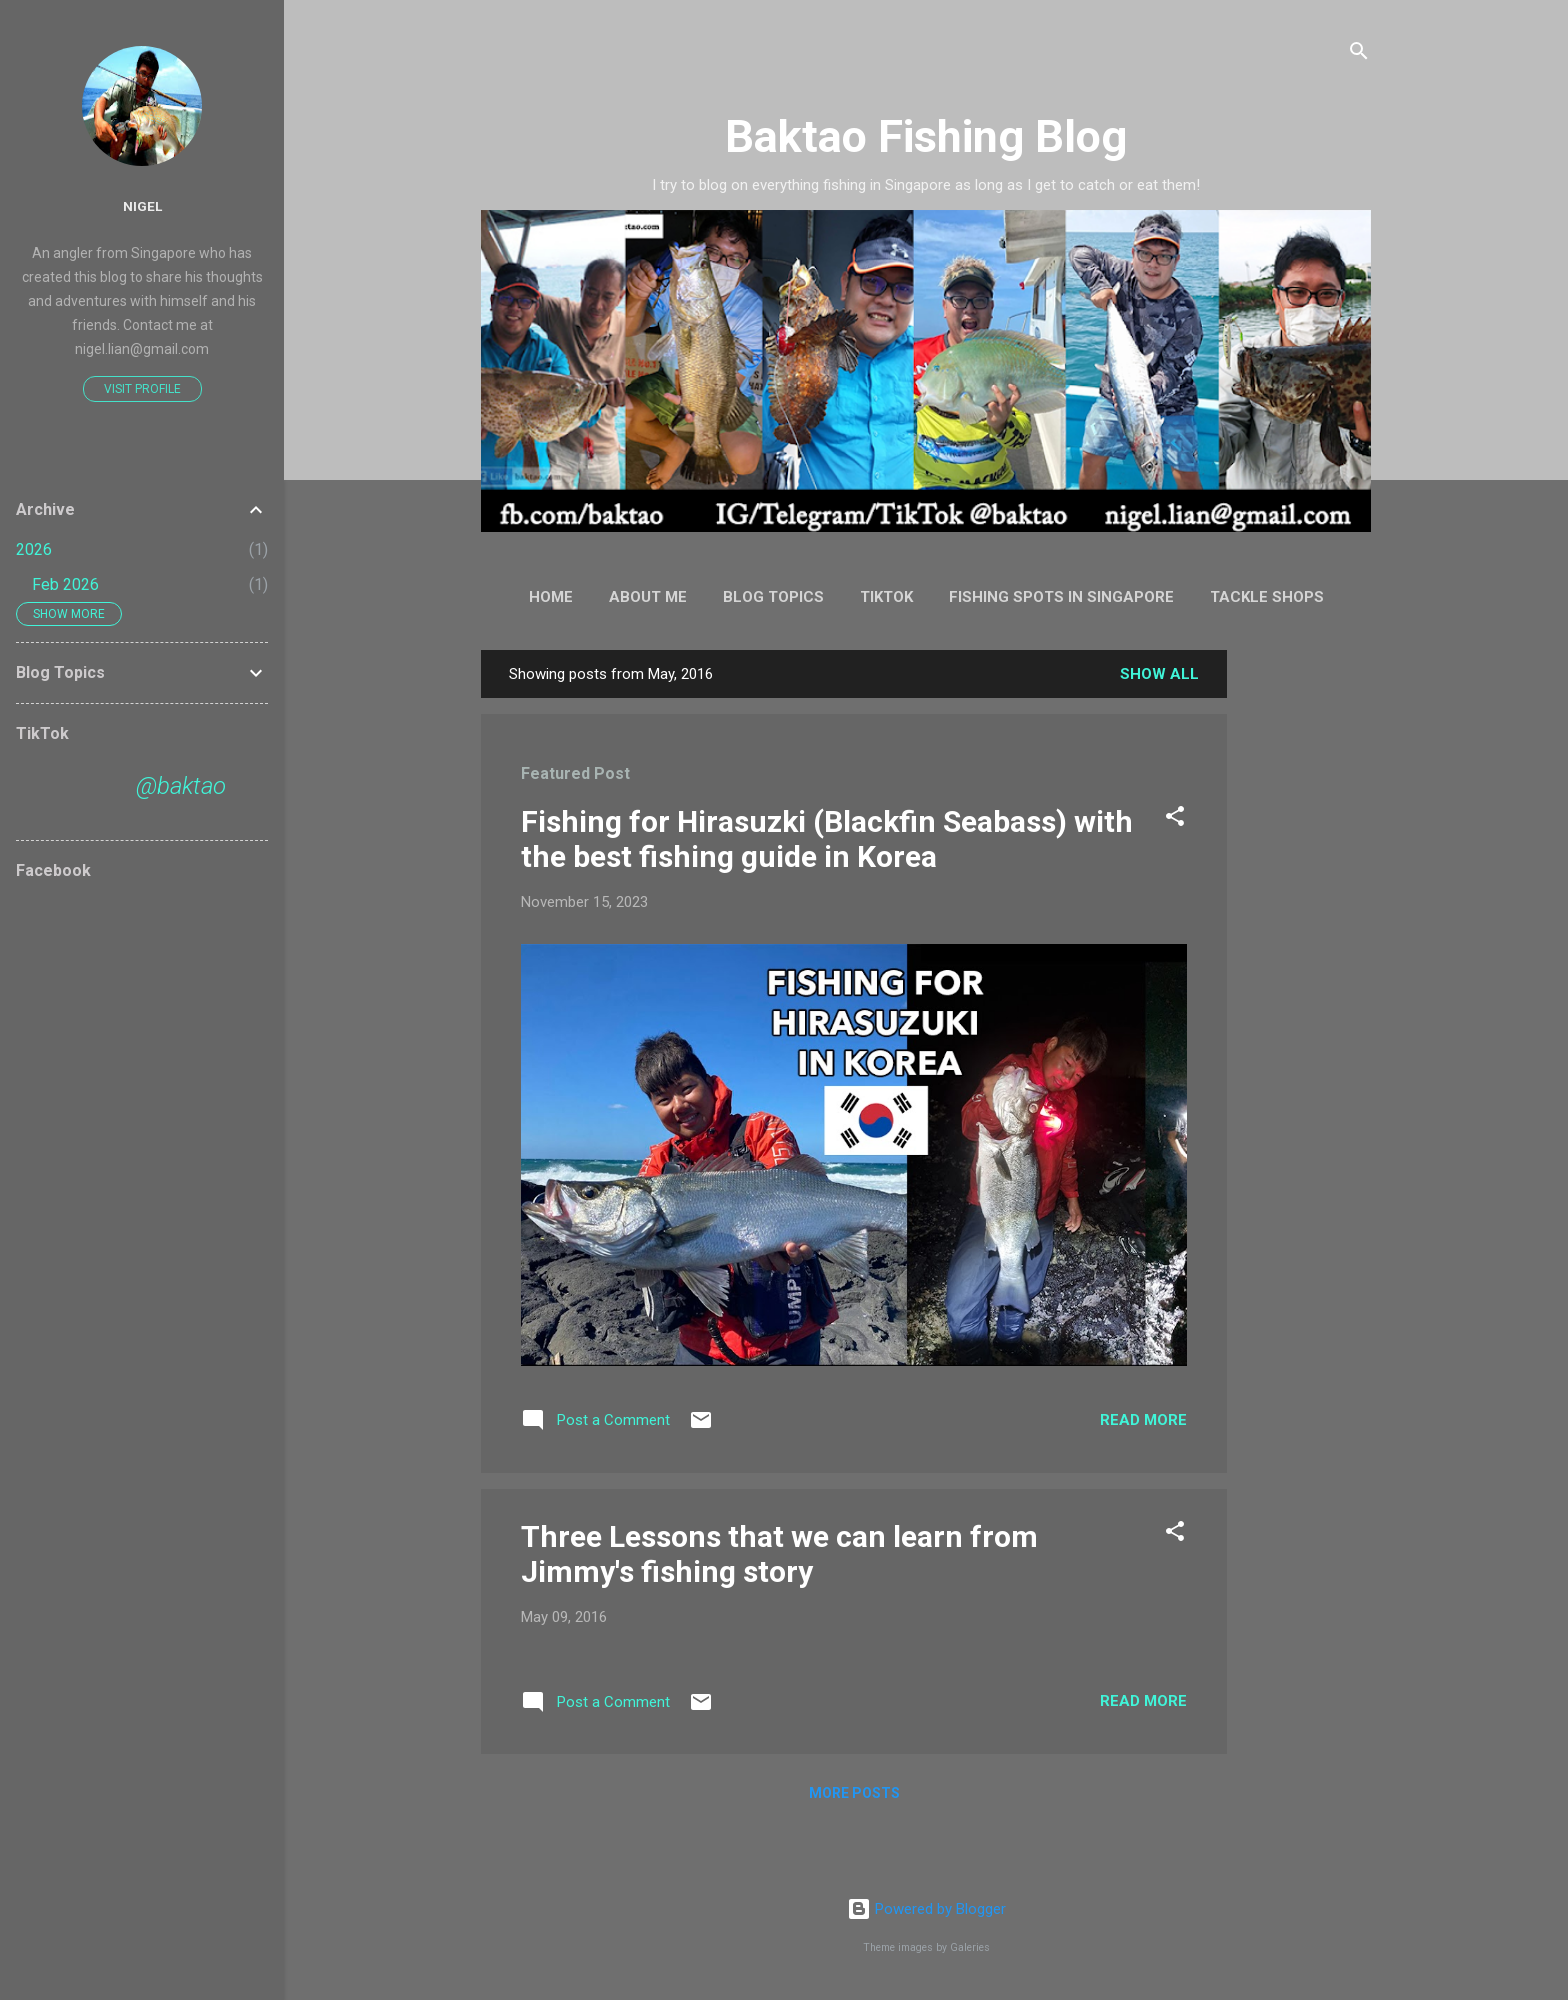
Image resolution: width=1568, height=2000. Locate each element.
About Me (648, 597)
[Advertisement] (1307, 950)
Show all (1159, 674)
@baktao (181, 786)
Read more (1143, 1420)
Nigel (142, 206)
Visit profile (142, 389)
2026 (34, 549)
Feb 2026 (65, 584)
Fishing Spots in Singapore (1061, 597)
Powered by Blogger (926, 1909)
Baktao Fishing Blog (926, 136)
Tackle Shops (1267, 597)
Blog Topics (773, 597)
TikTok (886, 597)
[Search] (1359, 54)
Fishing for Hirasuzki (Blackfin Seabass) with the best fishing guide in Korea (827, 839)
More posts (854, 1793)
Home (551, 597)
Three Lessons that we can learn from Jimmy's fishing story (779, 1554)
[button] (1175, 819)
